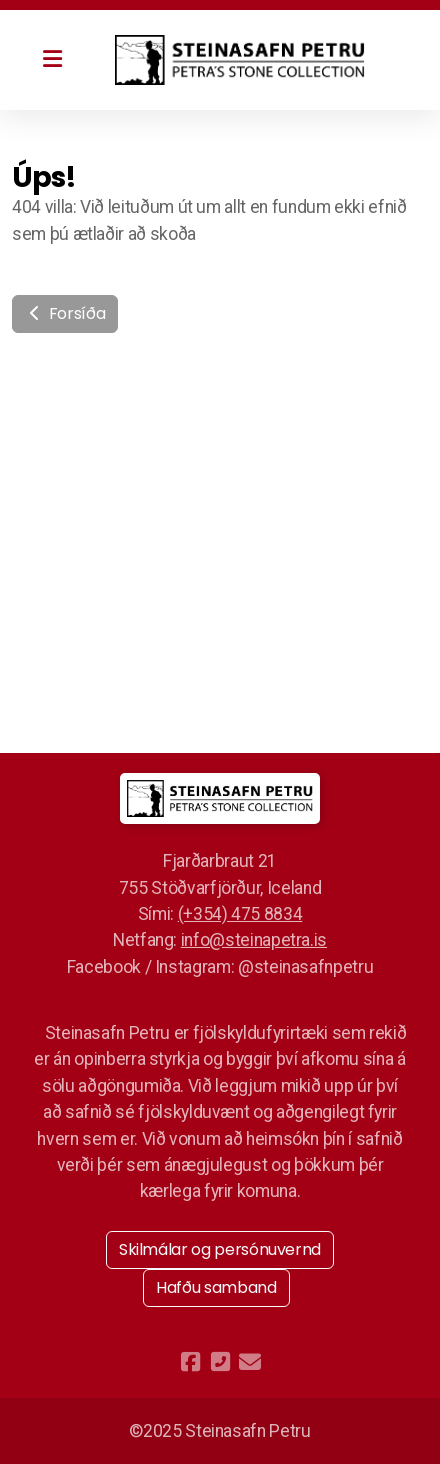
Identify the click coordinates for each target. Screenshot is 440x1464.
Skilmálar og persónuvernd (220, 1249)
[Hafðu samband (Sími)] (220, 1362)
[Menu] (52, 60)
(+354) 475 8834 (240, 914)
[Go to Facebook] (190, 1362)
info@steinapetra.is (254, 940)
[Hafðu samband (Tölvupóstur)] (250, 1362)
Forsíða (65, 313)
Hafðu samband (216, 1287)
